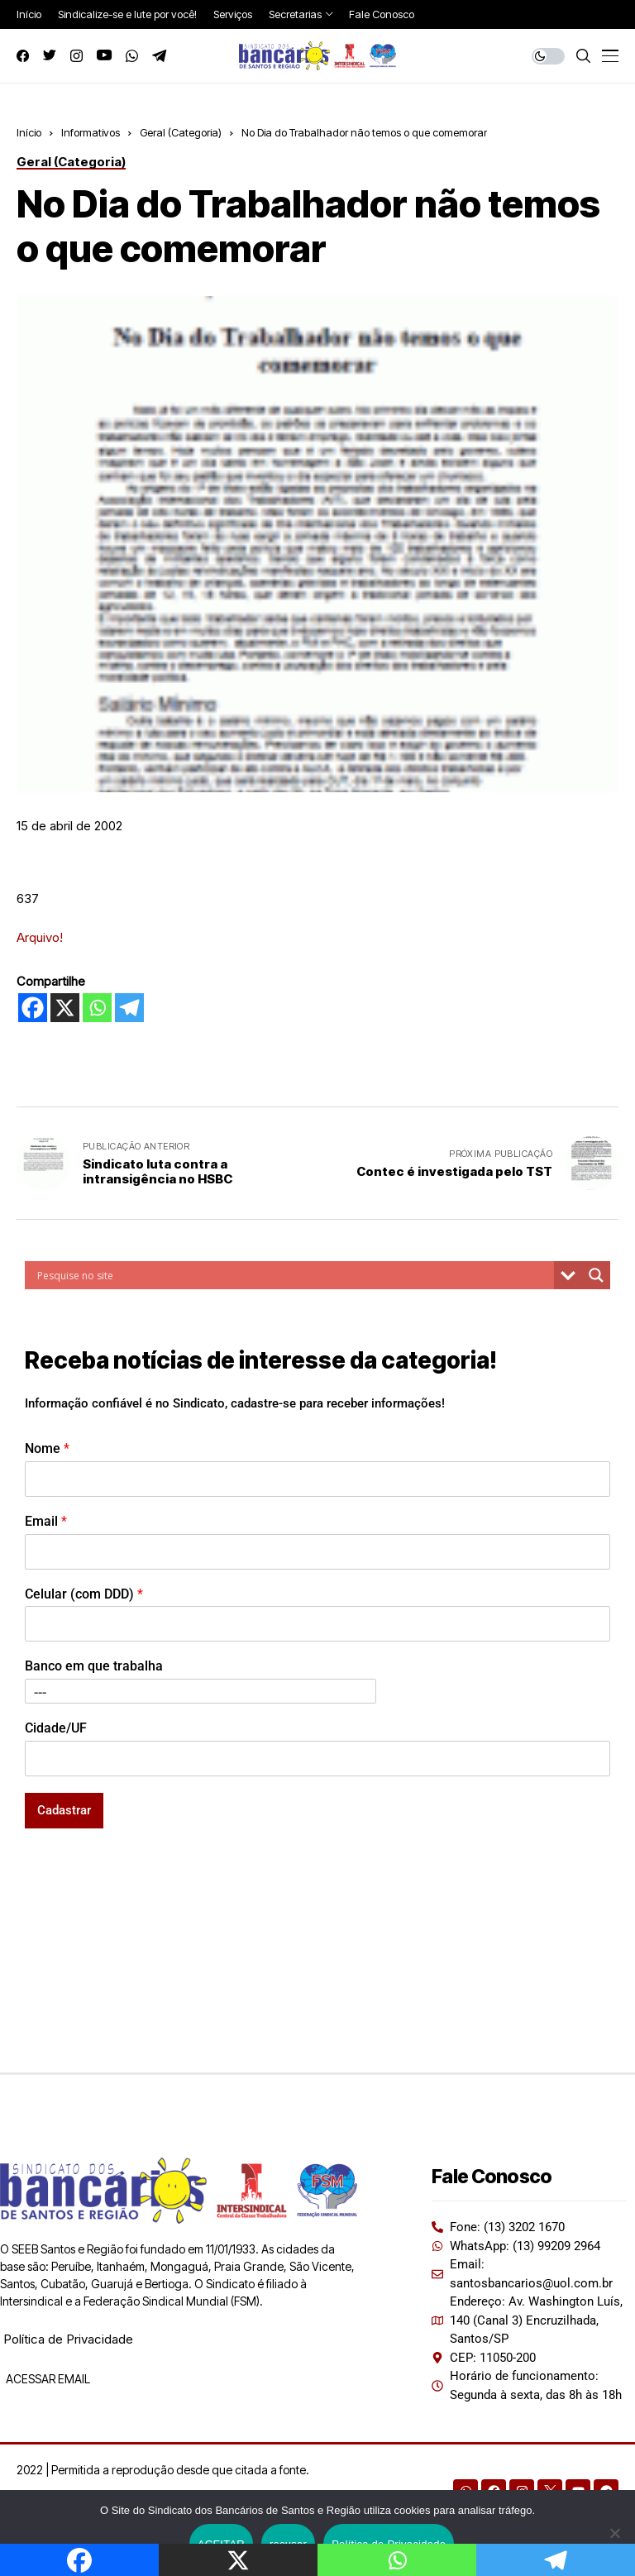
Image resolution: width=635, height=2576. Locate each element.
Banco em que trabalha (94, 1666)
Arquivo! (40, 937)
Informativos (90, 132)
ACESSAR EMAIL (46, 2379)
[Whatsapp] (97, 1007)
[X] (64, 1007)
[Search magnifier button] (596, 1275)
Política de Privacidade (68, 2339)
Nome (47, 1448)
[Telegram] (129, 1007)
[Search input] (293, 1275)
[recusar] (614, 2533)
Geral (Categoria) (181, 132)
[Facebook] (32, 1007)
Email (46, 1521)
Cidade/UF (56, 1728)
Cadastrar (64, 1810)
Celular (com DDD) (84, 1594)
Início (29, 132)
